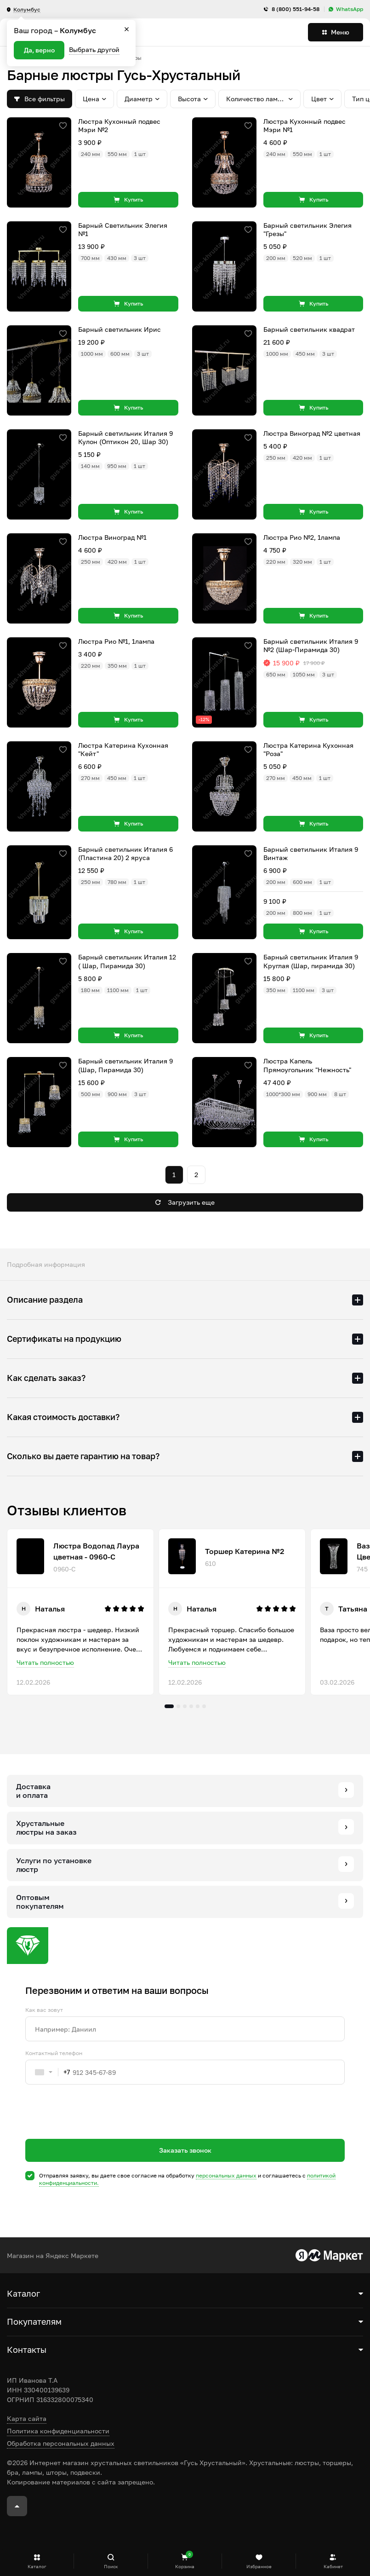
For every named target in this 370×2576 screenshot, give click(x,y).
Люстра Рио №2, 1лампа (301, 537)
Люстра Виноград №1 (112, 537)
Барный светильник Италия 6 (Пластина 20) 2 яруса (125, 853)
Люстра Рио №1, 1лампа (116, 641)
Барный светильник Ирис (119, 329)
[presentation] (95, 2128)
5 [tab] (197, 1706)
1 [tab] (169, 1706)
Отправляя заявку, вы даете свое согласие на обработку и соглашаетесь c (187, 2179)
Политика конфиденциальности (58, 2431)
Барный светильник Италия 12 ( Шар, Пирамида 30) (127, 961)
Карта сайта (26, 2418)
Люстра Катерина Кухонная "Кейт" (123, 749)
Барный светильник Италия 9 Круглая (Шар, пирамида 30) (310, 961)
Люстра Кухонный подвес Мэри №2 (119, 125)
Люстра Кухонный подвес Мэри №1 (304, 125)
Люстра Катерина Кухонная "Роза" (308, 749)
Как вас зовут (44, 2010)
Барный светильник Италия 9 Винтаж (310, 853)
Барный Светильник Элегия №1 (122, 229)
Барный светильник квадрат (309, 329)
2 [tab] (178, 1706)
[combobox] (48, 2072)
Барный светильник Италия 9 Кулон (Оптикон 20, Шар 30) (125, 437)
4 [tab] (191, 1706)
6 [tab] (204, 1706)
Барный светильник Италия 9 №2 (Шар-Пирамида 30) (310, 645)
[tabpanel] (80, 1612)
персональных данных (226, 2175)
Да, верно (39, 50)
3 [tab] (185, 1706)
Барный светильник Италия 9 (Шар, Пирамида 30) (125, 1065)
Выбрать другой (94, 49)
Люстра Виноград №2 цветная (311, 433)
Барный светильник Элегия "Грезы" (307, 229)
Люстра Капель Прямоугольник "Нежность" (307, 1065)
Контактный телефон (53, 2053)
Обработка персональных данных (60, 2443)
